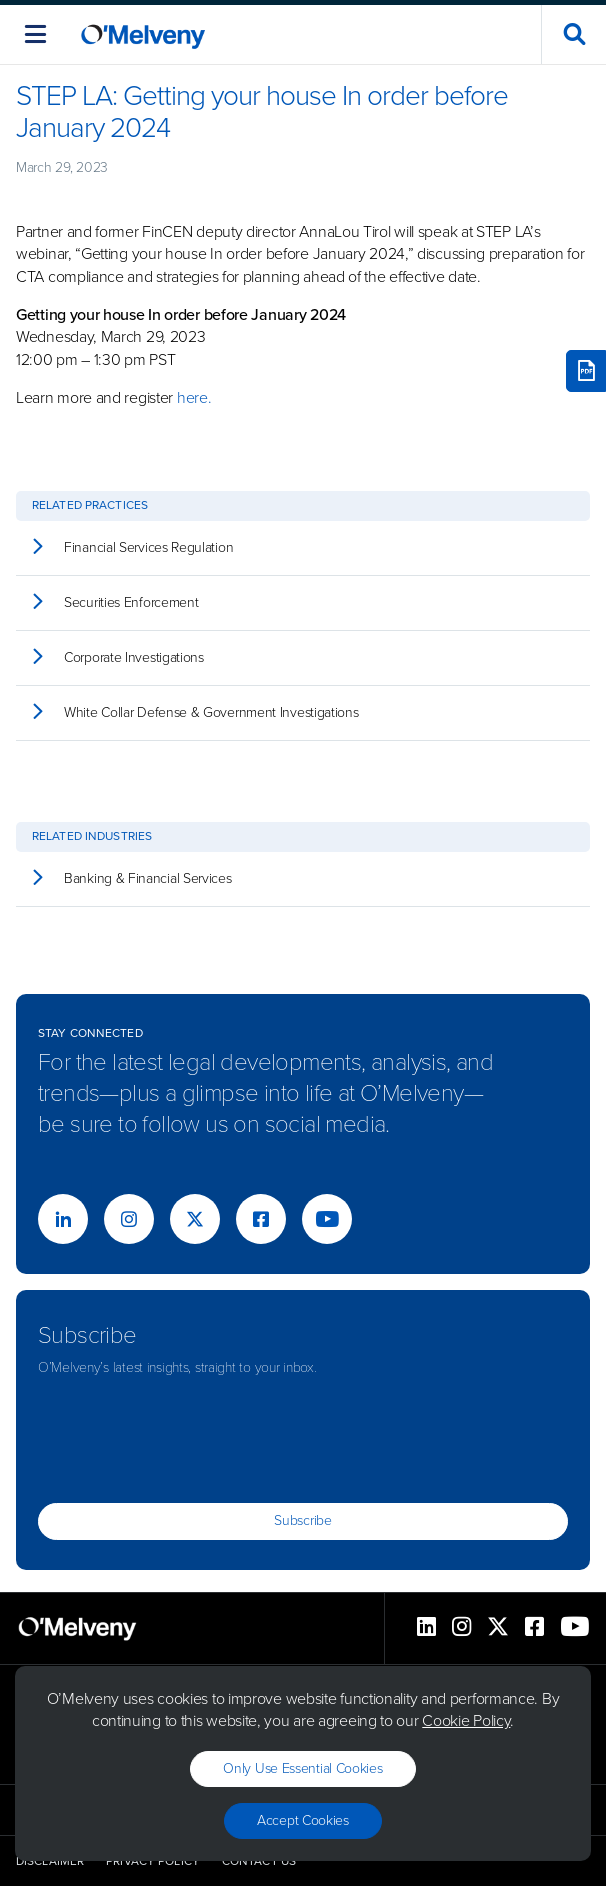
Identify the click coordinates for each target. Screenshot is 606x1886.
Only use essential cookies (302, 1768)
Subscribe (302, 1520)
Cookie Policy (466, 1720)
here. (196, 397)
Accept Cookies (303, 1820)
